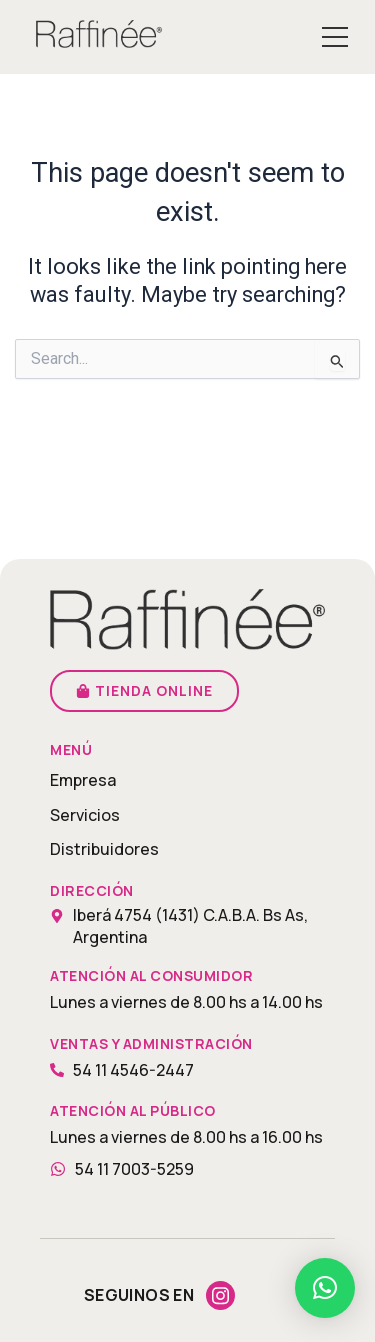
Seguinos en (139, 1295)
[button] (325, 1288)
